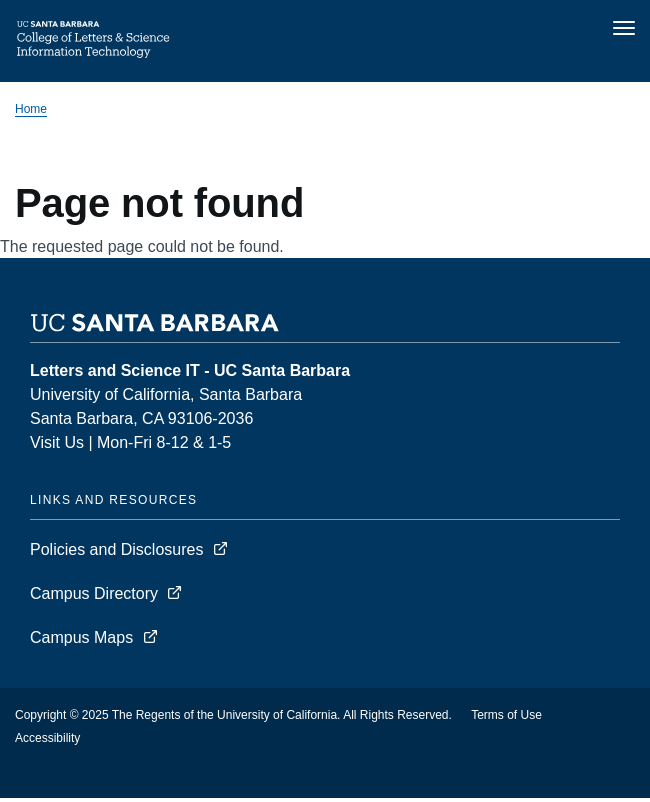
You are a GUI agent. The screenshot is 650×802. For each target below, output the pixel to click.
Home (31, 109)
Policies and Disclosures (116, 549)
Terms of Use (506, 715)
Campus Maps (81, 637)
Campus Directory (94, 593)
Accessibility (47, 738)
